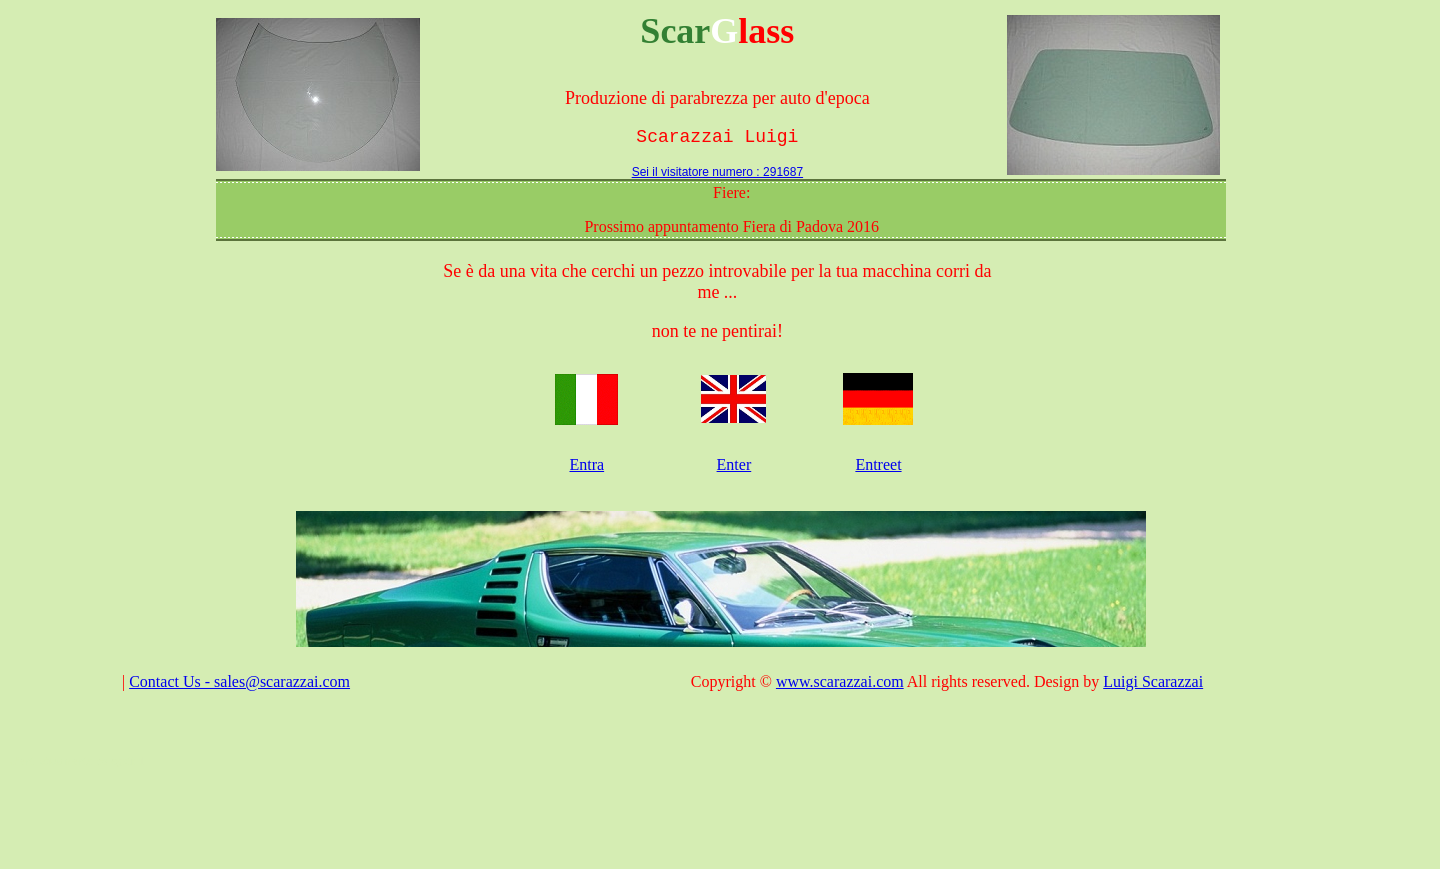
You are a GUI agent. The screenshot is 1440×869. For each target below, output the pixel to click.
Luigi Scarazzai (1153, 681)
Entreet (878, 464)
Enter (734, 464)
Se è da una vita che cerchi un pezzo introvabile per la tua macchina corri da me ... (717, 281)
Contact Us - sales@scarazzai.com (239, 681)
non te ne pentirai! (717, 331)
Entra (586, 464)
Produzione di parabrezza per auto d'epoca (717, 98)
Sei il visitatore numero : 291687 (717, 172)
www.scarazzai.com (840, 681)
